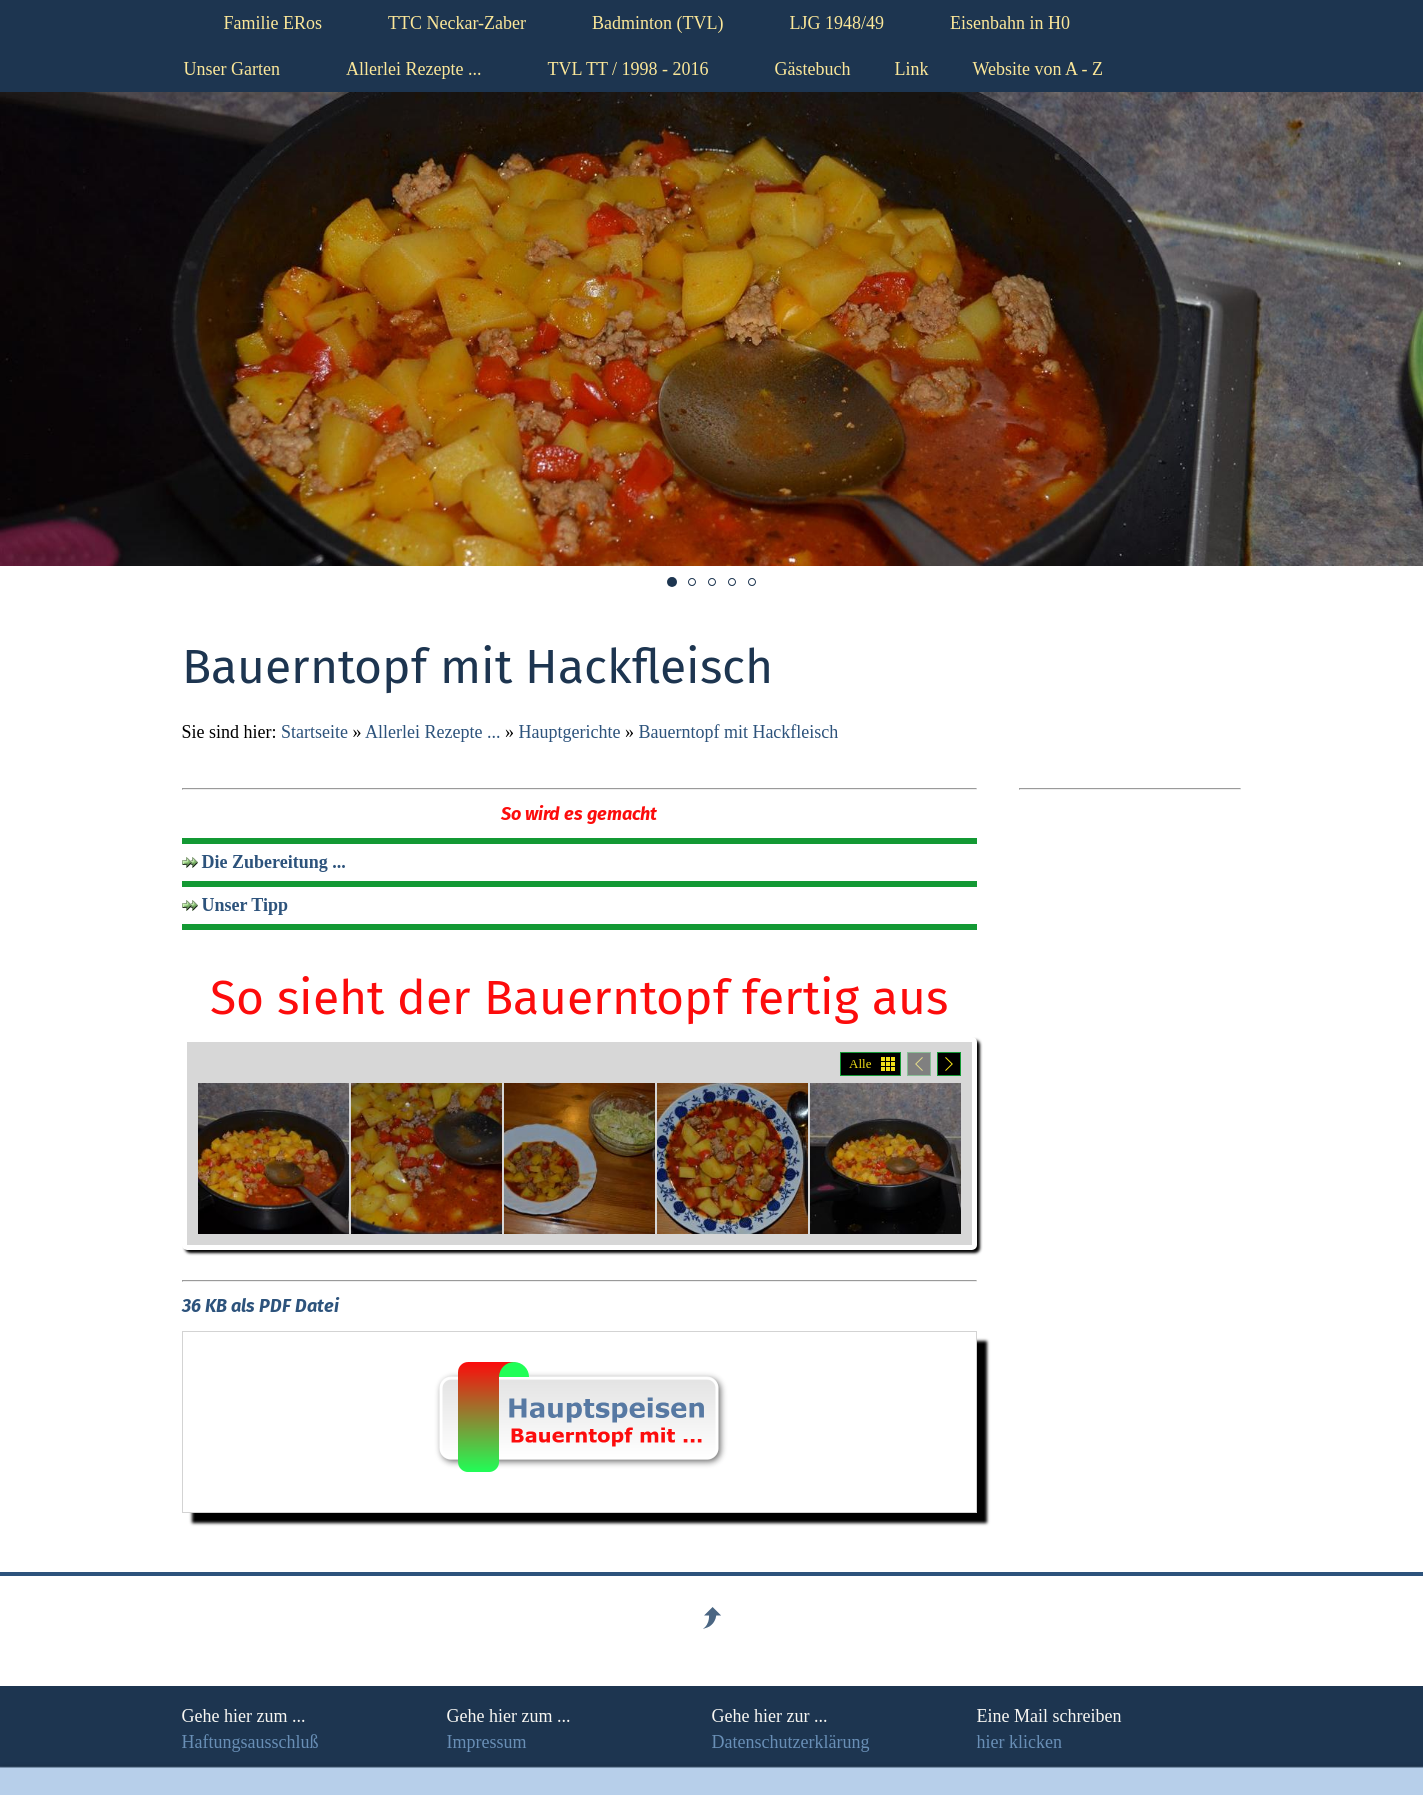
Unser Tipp (245, 905)
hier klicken (1019, 1742)
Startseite (314, 732)
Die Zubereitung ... (274, 862)
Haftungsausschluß (250, 1742)
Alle (860, 1063)
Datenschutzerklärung (791, 1742)
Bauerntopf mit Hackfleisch (738, 732)
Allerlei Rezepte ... (432, 732)
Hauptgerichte (569, 732)
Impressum (487, 1742)
